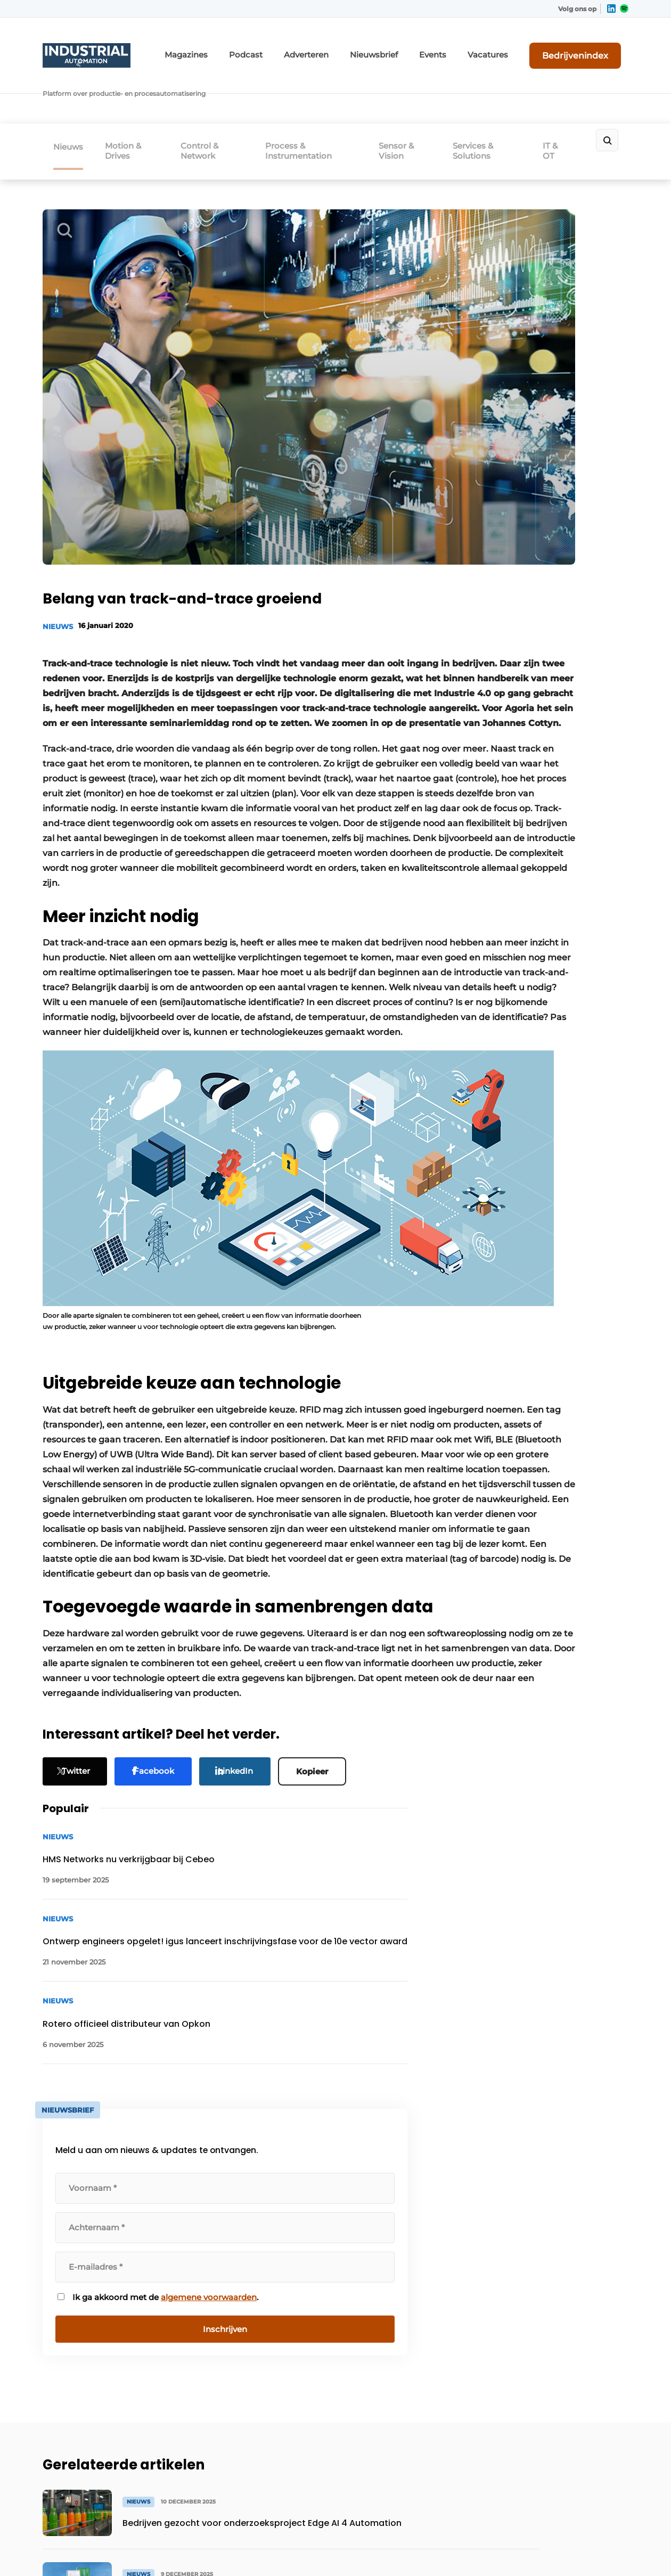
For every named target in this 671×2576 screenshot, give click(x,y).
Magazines (249, 47)
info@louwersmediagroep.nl (564, 2268)
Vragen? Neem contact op (540, 2082)
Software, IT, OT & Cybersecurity (76, 2349)
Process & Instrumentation (313, 98)
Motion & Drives (135, 98)
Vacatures (512, 47)
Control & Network (214, 98)
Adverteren (354, 47)
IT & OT (561, 98)
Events (463, 47)
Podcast (301, 47)
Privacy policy (606, 2550)
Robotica (60, 2241)
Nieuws (68, 94)
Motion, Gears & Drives (86, 2221)
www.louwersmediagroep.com (568, 2483)
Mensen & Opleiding (82, 2376)
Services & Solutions (485, 98)
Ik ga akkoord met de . (543, 707)
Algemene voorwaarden (532, 2550)
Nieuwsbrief (412, 47)
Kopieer (324, 1708)
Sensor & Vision (405, 98)
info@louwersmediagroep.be (565, 2428)
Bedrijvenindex (589, 46)
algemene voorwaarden (542, 713)
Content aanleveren (227, 2261)
